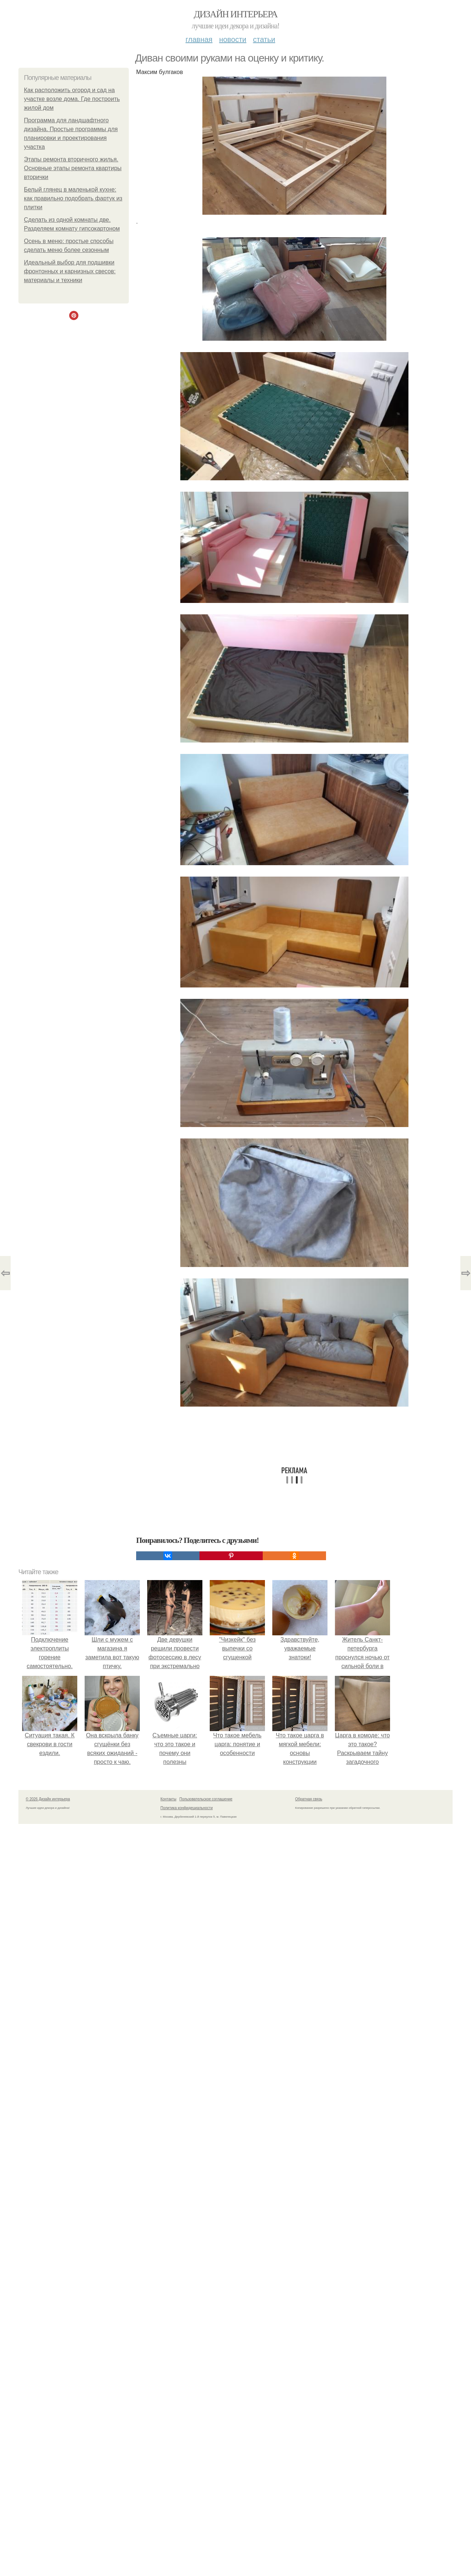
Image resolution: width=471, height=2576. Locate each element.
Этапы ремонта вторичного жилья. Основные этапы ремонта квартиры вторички (72, 168)
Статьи (264, 39)
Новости (232, 39)
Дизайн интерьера (235, 14)
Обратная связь (308, 1799)
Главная (198, 39)
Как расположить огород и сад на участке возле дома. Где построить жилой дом (72, 99)
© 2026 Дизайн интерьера (48, 1799)
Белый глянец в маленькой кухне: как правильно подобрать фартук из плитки (73, 198)
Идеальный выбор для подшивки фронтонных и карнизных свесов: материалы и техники (70, 271)
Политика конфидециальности (186, 1808)
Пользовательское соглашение (206, 1799)
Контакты (168, 1799)
